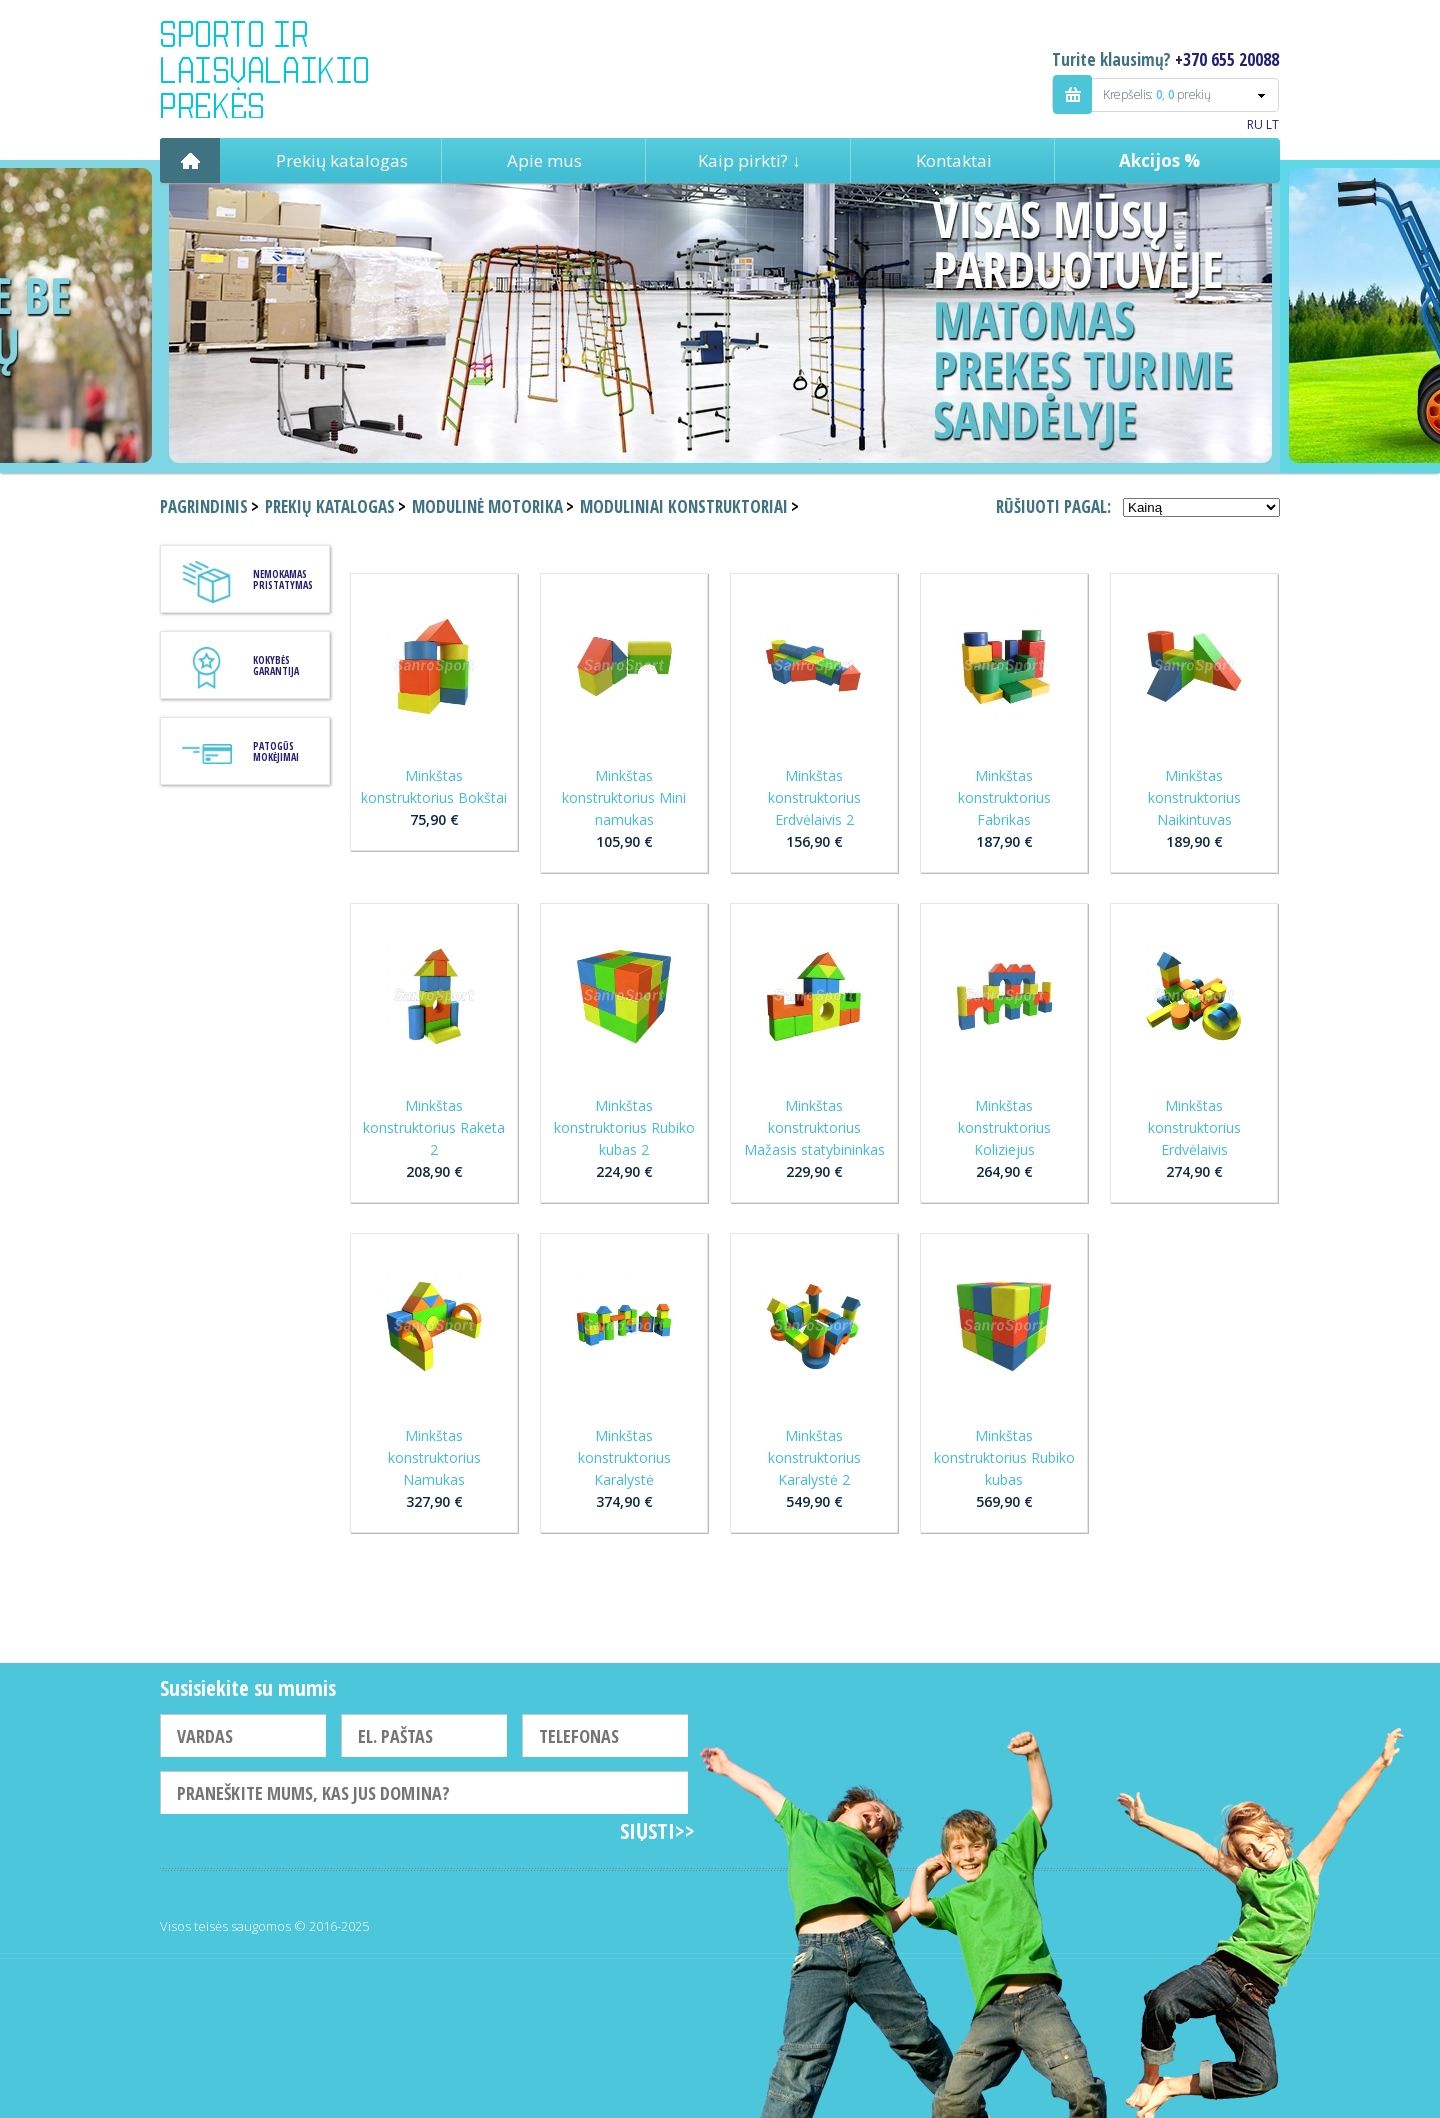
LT (1272, 124)
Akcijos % (1159, 160)
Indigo (281, 69)
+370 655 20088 (1227, 59)
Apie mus (544, 160)
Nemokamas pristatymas (283, 579)
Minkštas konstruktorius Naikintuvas (1194, 797)
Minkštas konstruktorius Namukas (434, 1457)
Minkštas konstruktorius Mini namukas (624, 797)
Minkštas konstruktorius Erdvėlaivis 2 (814, 797)
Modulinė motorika (487, 506)
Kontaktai (954, 160)
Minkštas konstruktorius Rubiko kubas (1004, 1457)
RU (1255, 124)
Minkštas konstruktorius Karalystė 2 (814, 1457)
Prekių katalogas (342, 160)
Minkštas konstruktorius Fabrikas (1004, 797)
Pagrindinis (190, 160)
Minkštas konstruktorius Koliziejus (1004, 1127)
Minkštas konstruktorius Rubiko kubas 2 (624, 1127)
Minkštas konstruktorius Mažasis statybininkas (814, 1127)
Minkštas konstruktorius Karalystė (624, 1457)
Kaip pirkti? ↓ (749, 160)
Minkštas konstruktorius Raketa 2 (434, 1127)
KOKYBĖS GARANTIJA (276, 665)
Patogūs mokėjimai (276, 751)
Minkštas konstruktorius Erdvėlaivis (1194, 1127)
